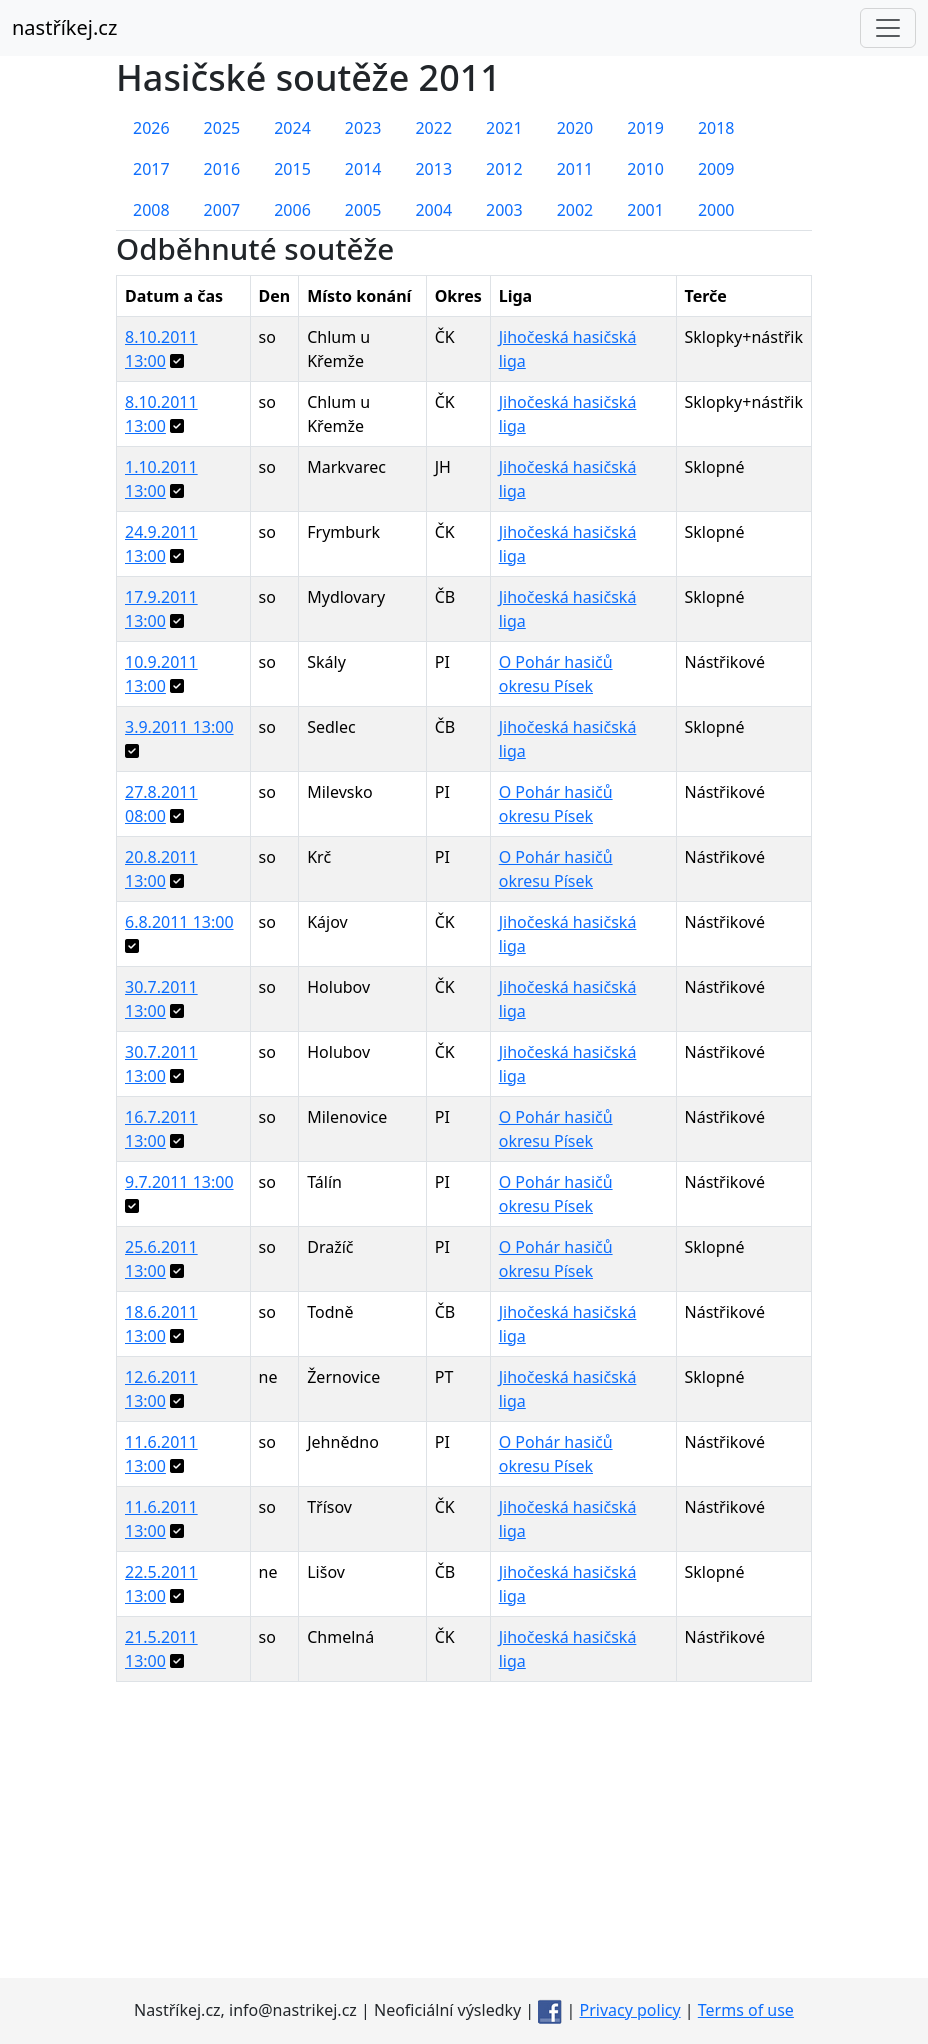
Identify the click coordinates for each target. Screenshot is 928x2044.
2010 (645, 169)
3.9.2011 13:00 (179, 727)
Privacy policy (630, 2010)
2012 (504, 169)
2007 (222, 210)
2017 (151, 169)
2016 (222, 169)
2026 (151, 128)
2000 (716, 210)
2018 (716, 128)
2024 (292, 128)
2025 (222, 128)
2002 (575, 210)
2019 (645, 128)
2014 (363, 169)
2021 (504, 128)
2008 (151, 210)
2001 (645, 210)
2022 (433, 128)
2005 (363, 210)
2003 (504, 210)
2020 (575, 128)
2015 (292, 169)
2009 (716, 169)
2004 (433, 210)
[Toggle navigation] (888, 28)
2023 (363, 128)
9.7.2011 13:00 (179, 1182)
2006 (292, 210)
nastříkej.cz (64, 27)
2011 (575, 169)
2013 (433, 169)
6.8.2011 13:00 (179, 922)
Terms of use (746, 2010)
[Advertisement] (464, 1838)
